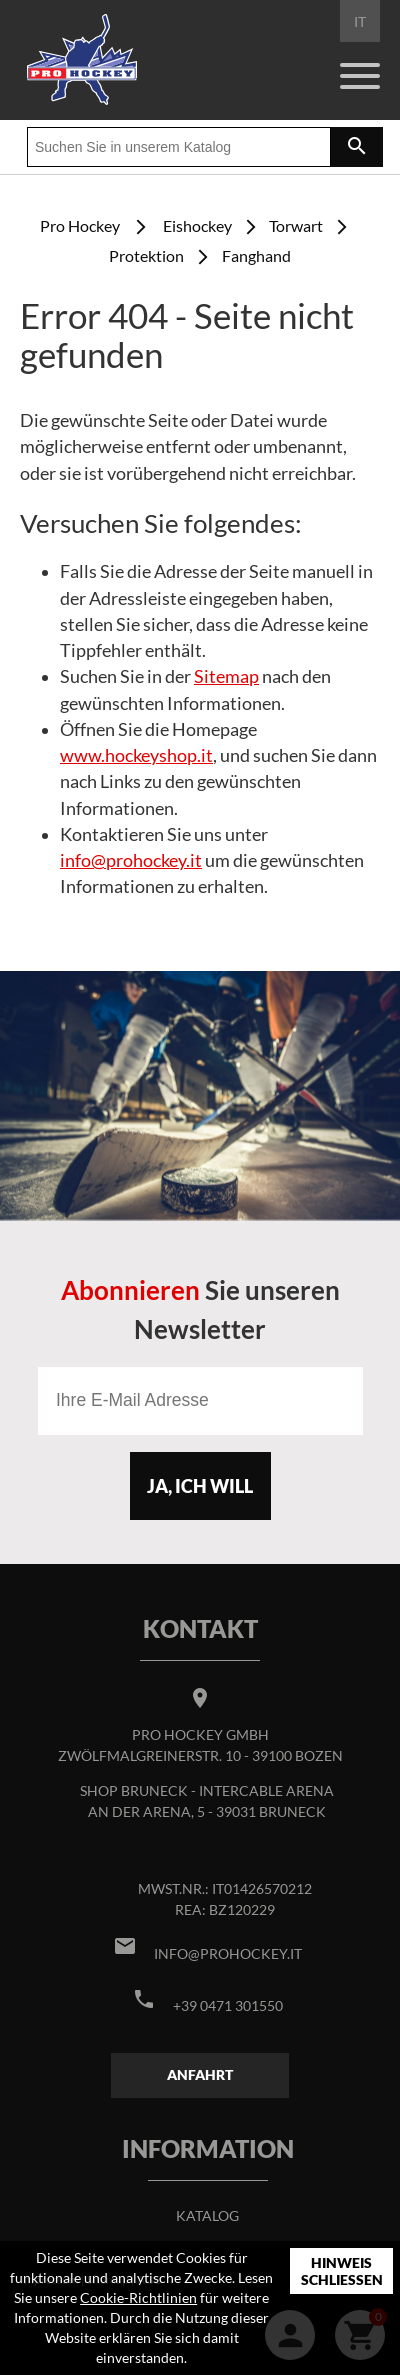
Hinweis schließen (342, 2271)
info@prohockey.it (131, 860)
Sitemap (226, 676)
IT (360, 21)
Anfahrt (200, 2074)
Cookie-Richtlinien (138, 2297)
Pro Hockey (80, 225)
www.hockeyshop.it (136, 755)
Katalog (207, 2215)
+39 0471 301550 (228, 2005)
